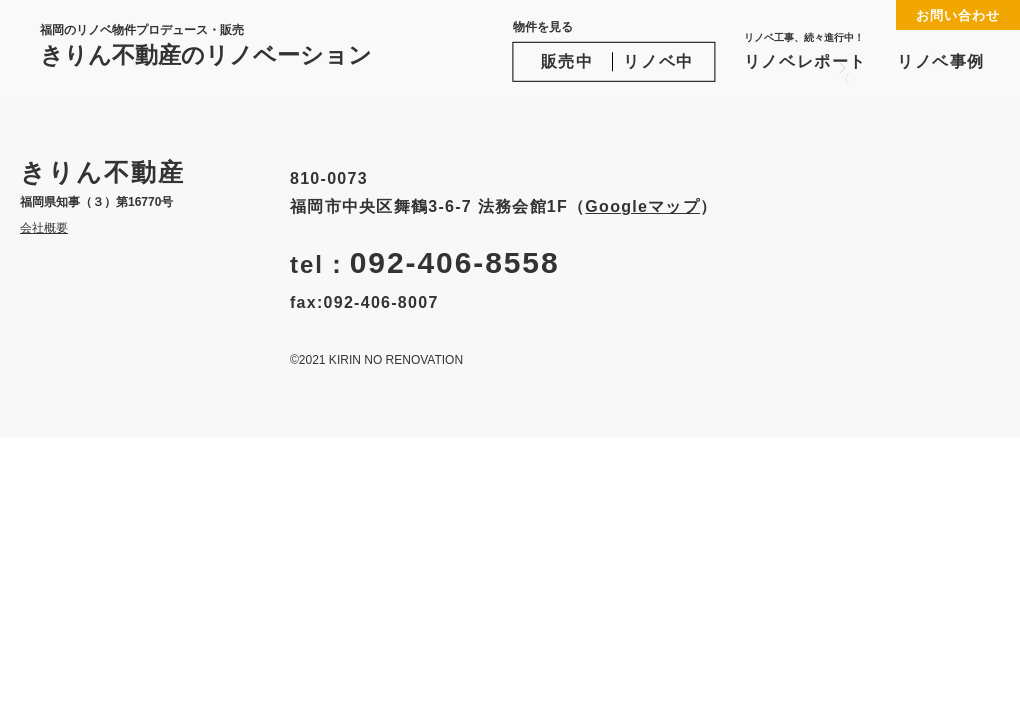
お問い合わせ (958, 15)
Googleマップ (642, 206)
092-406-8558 (455, 262)
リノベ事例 (941, 61)
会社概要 (44, 228)
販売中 (567, 61)
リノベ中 (658, 61)
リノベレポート (805, 51)
